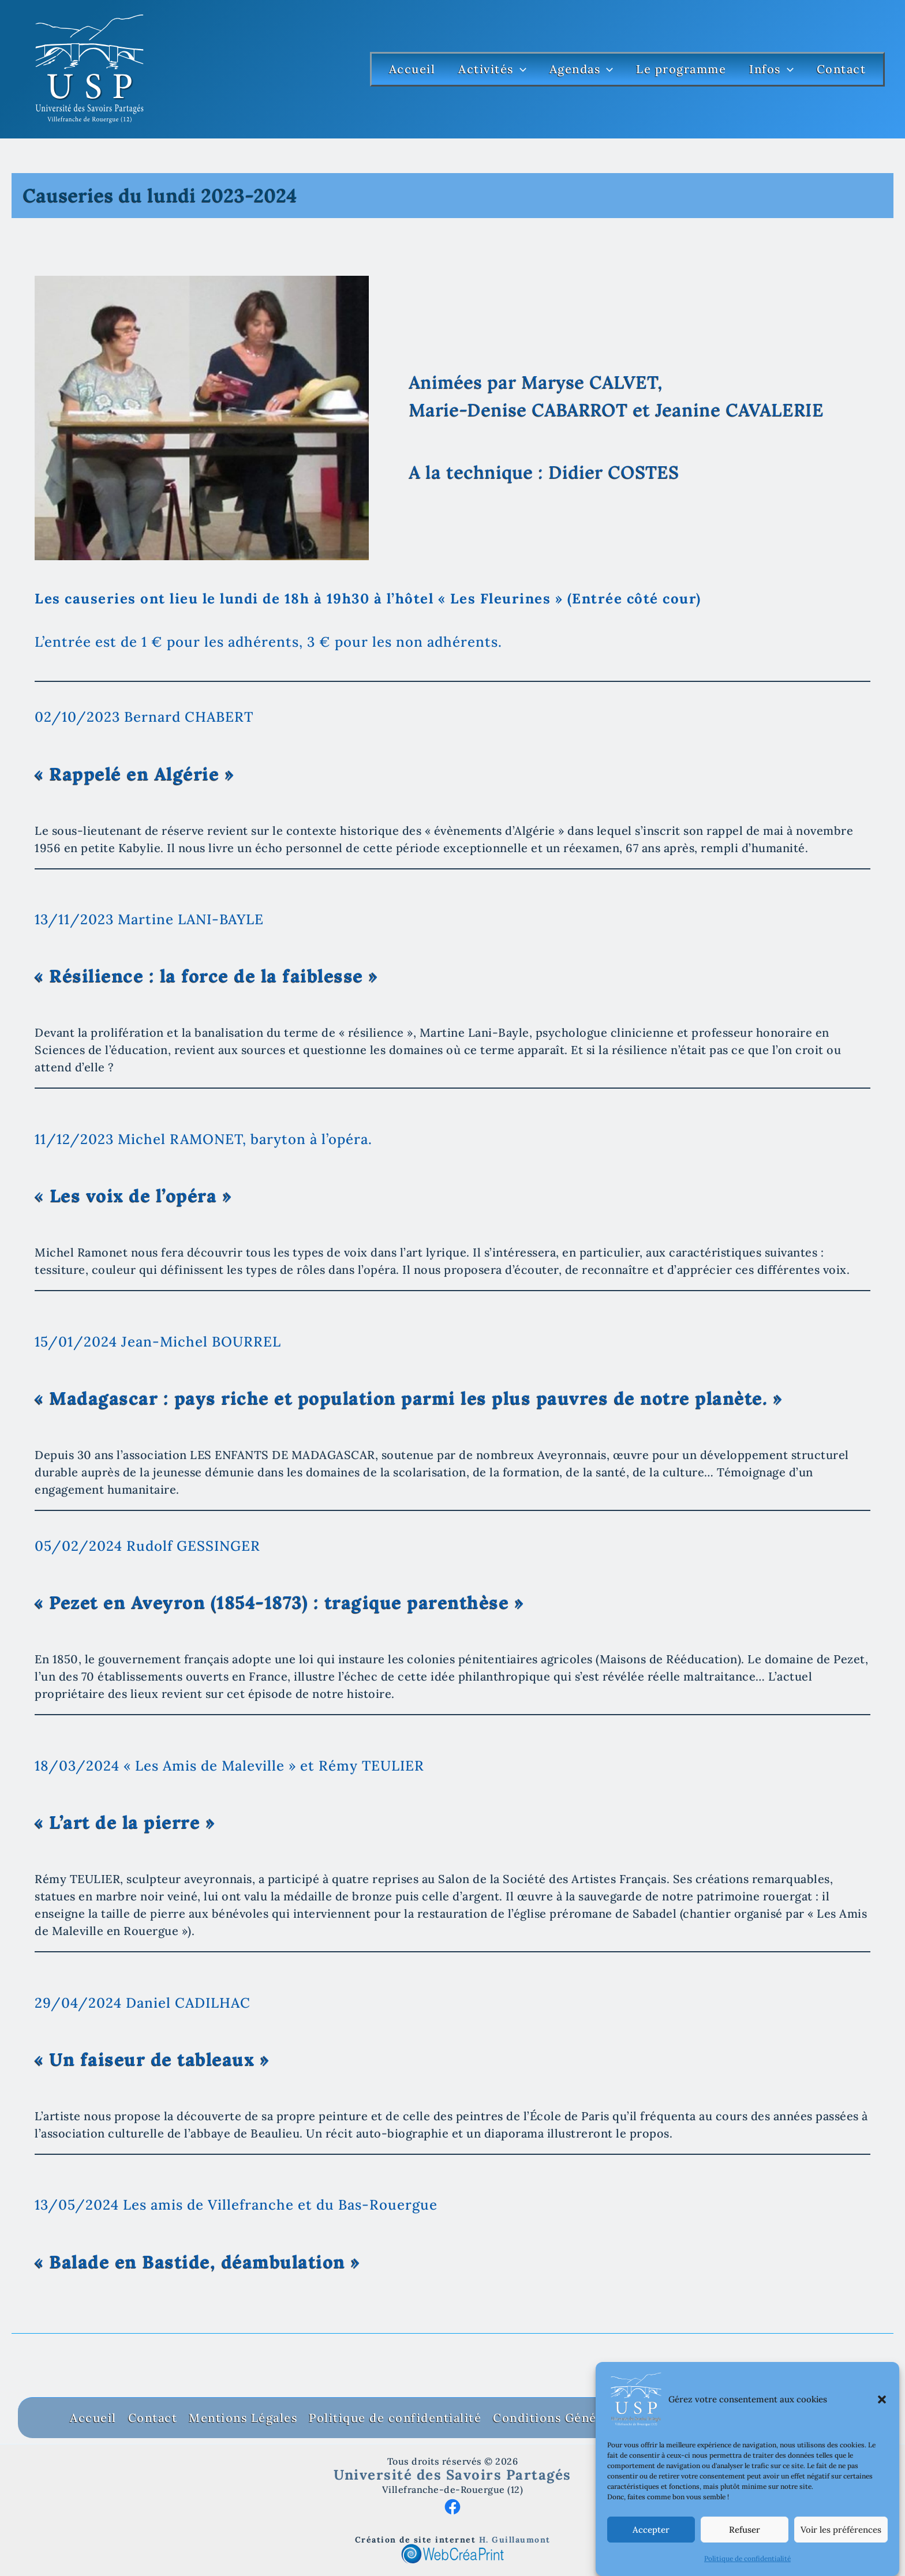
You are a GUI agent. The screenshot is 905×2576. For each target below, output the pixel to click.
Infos (771, 69)
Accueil (412, 69)
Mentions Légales (243, 2417)
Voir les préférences (841, 2555)
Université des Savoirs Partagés (452, 2475)
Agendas (581, 69)
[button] (882, 2425)
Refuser (744, 2555)
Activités (492, 69)
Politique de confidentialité (395, 2417)
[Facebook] (452, 2505)
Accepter (651, 2555)
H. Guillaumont (515, 2539)
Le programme (681, 69)
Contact (841, 69)
